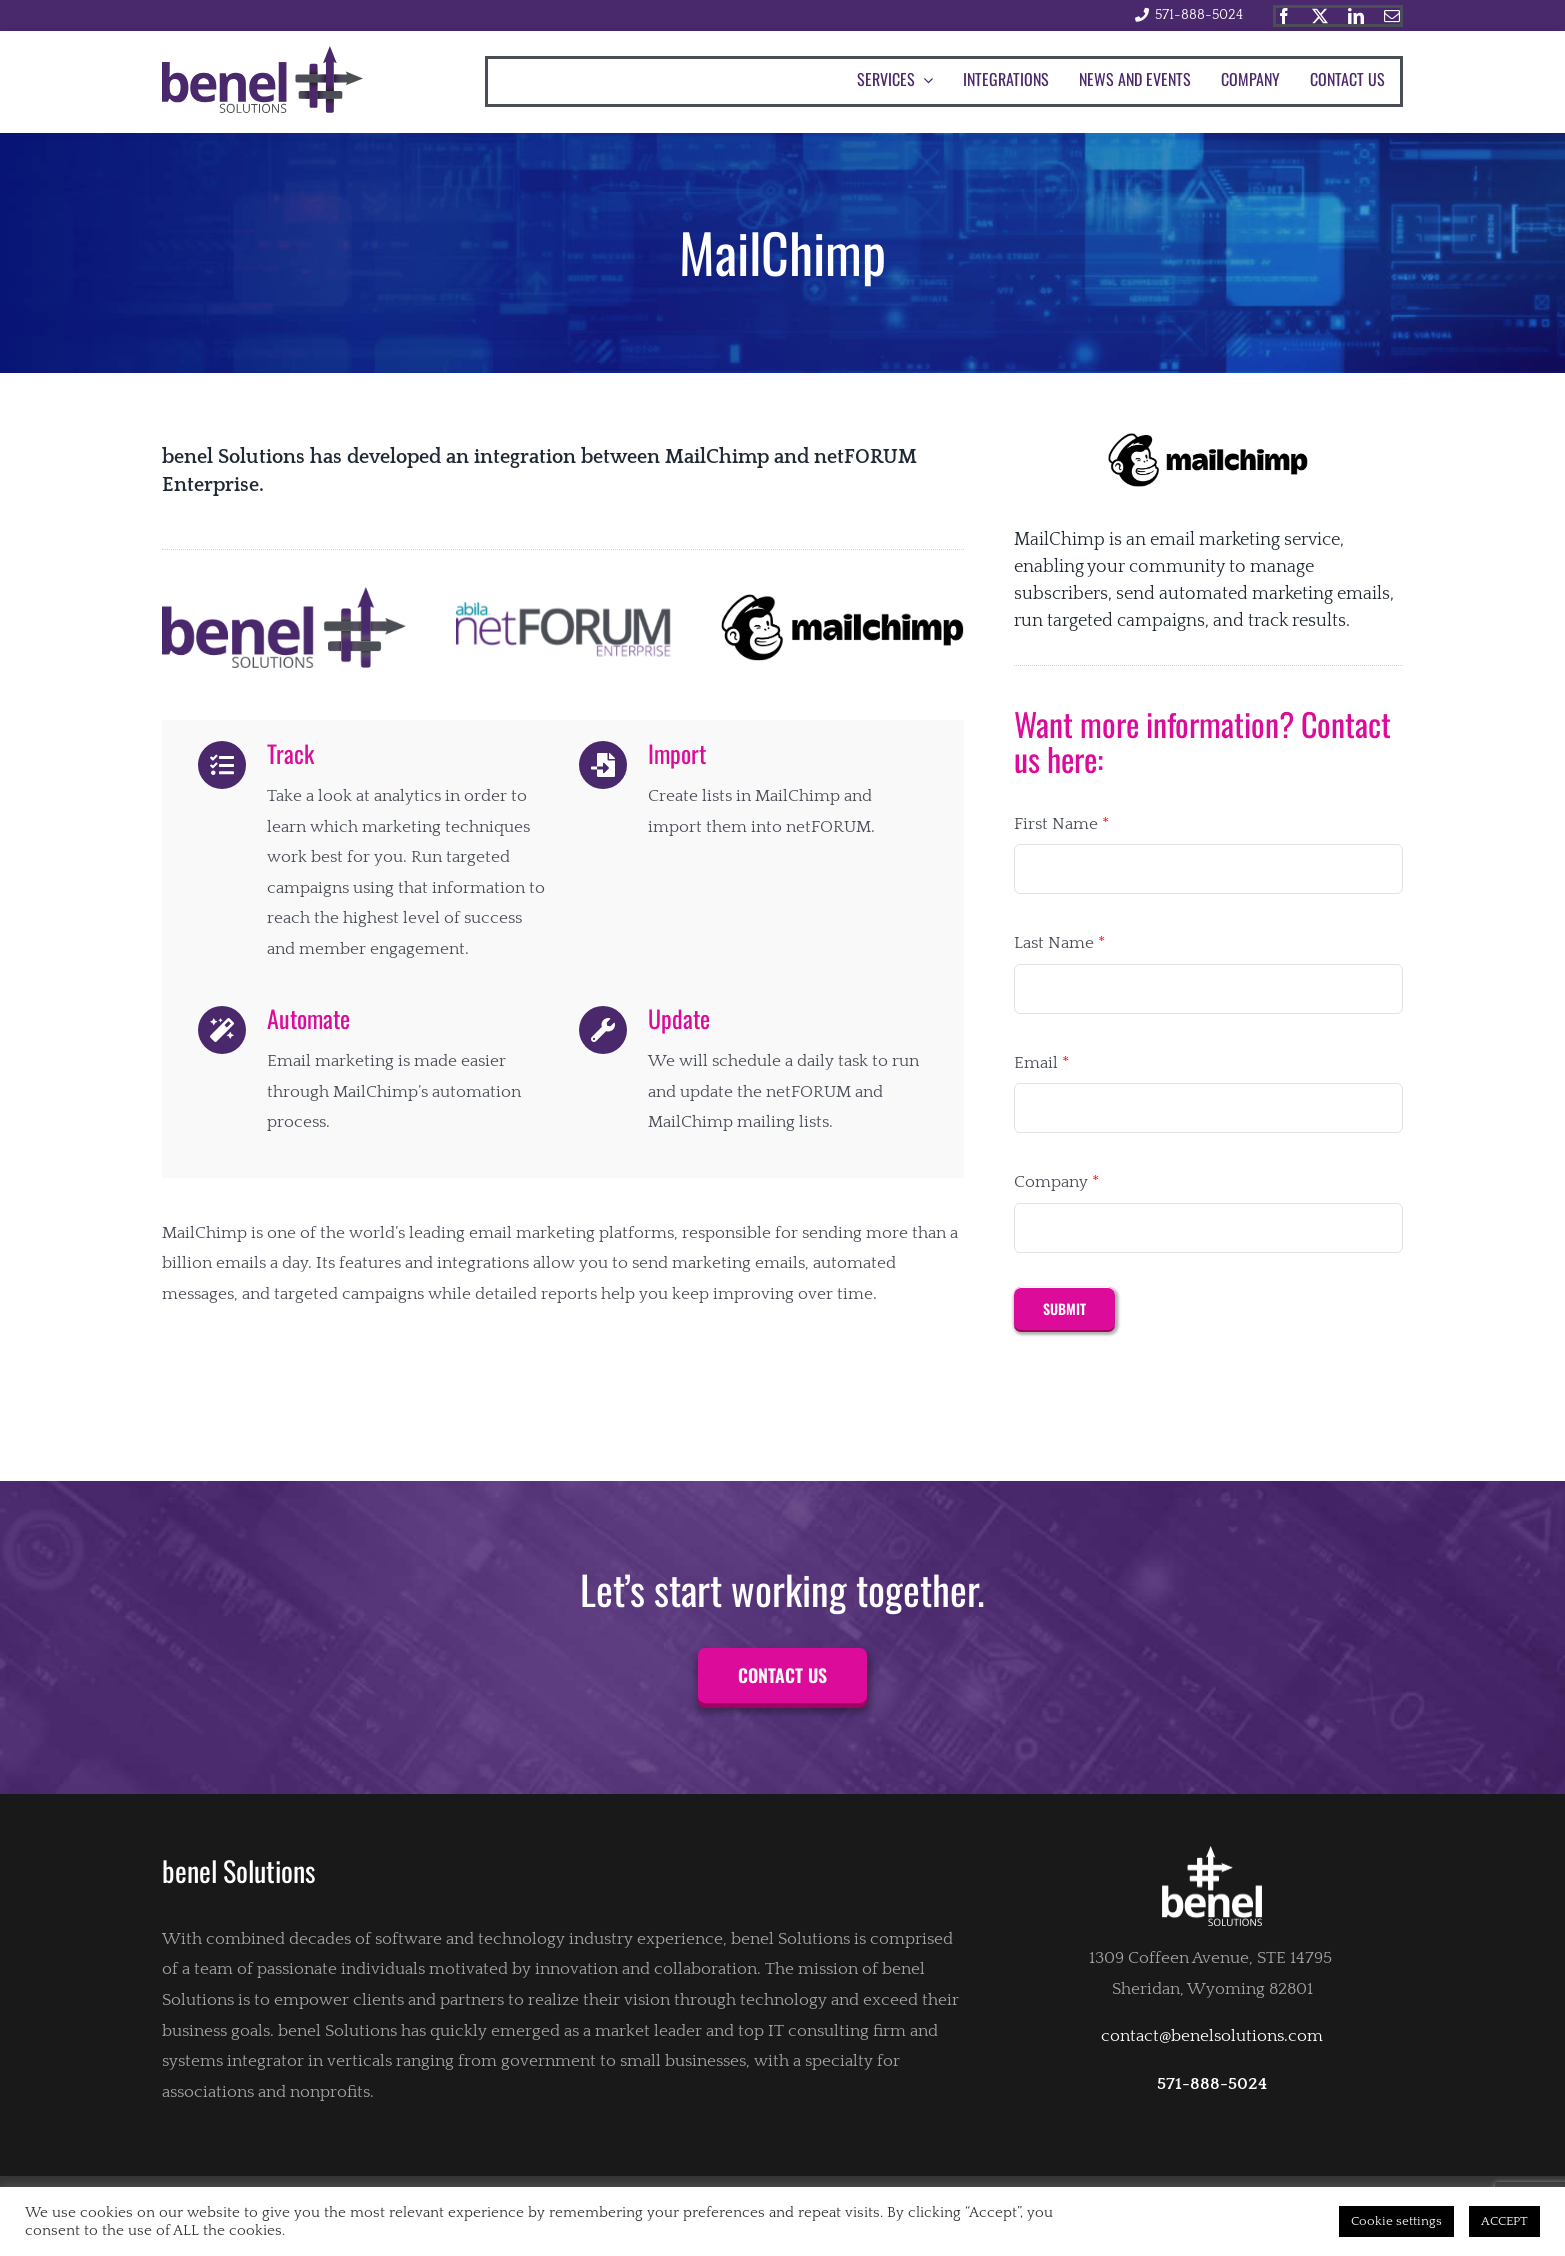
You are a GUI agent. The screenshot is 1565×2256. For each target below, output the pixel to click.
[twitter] (1320, 16)
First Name (1061, 824)
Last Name (1059, 943)
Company (1056, 1182)
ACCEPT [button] (1504, 2221)
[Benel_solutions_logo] (262, 54)
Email (1041, 1063)
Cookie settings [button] (1396, 2221)
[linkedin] (1356, 16)
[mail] (1392, 16)
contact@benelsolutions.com (1212, 2036)
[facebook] (1284, 16)
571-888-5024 (1199, 15)
